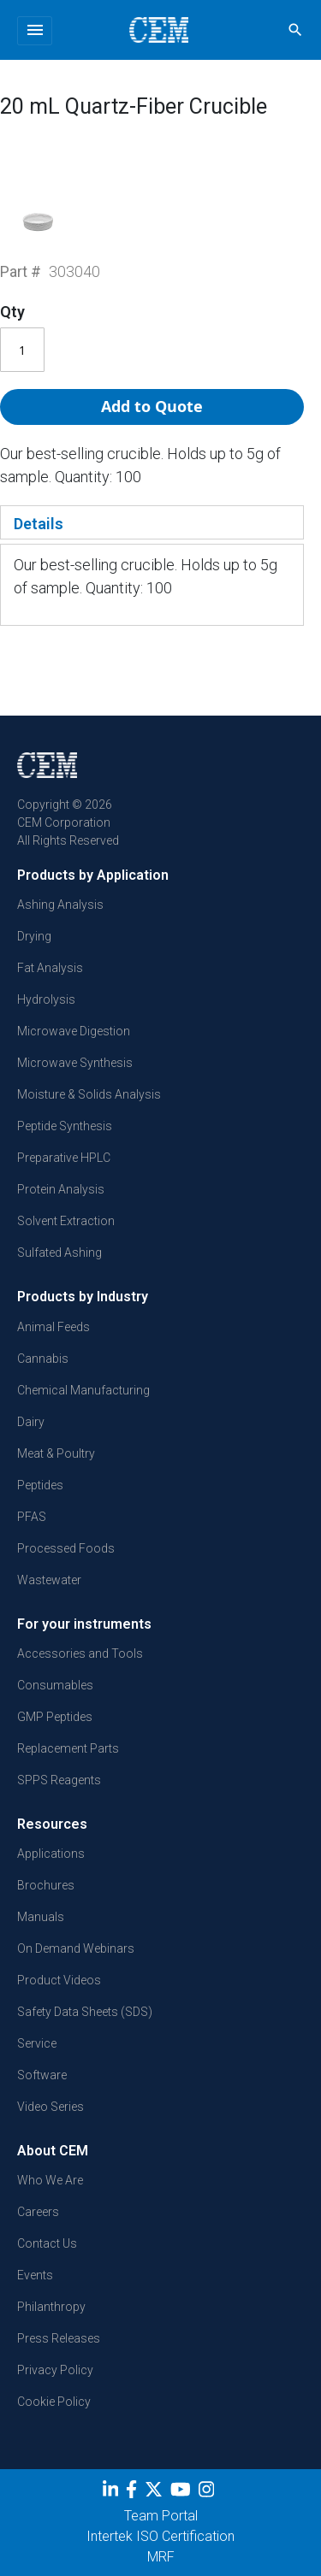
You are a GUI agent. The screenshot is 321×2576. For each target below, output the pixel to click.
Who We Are (50, 2180)
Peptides (40, 1485)
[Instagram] (208, 2493)
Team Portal (161, 2516)
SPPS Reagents (59, 1780)
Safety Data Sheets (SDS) (84, 2012)
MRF (161, 2557)
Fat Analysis (50, 968)
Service (36, 2043)
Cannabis (42, 1358)
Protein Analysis (60, 1189)
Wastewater (49, 1580)
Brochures (45, 1885)
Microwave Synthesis (75, 1063)
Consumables (55, 1685)
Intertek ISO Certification (160, 2536)
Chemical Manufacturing (83, 1390)
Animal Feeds (53, 1327)
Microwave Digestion (73, 1031)
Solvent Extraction (66, 1221)
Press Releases (58, 2338)
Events (35, 2275)
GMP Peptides (54, 1717)
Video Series (50, 2106)
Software (42, 2075)
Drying (34, 936)
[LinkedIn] (112, 2493)
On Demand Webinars (75, 1948)
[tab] (152, 522)
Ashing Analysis (60, 904)
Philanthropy (51, 2307)
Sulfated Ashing (59, 1252)
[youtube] (182, 2493)
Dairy (31, 1422)
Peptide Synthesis (64, 1126)
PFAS (31, 1517)
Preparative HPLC (63, 1157)
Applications (51, 1853)
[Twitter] (156, 2493)
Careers (38, 2212)
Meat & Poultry (56, 1453)
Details (38, 524)
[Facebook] (133, 2493)
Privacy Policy (55, 2370)
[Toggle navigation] (34, 30)
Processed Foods (66, 1548)
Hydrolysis (46, 999)
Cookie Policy (54, 2401)
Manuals (40, 1917)
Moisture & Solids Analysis (89, 1094)
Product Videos (59, 1980)
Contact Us (47, 2243)
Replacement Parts (68, 1748)
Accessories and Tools (80, 1653)
